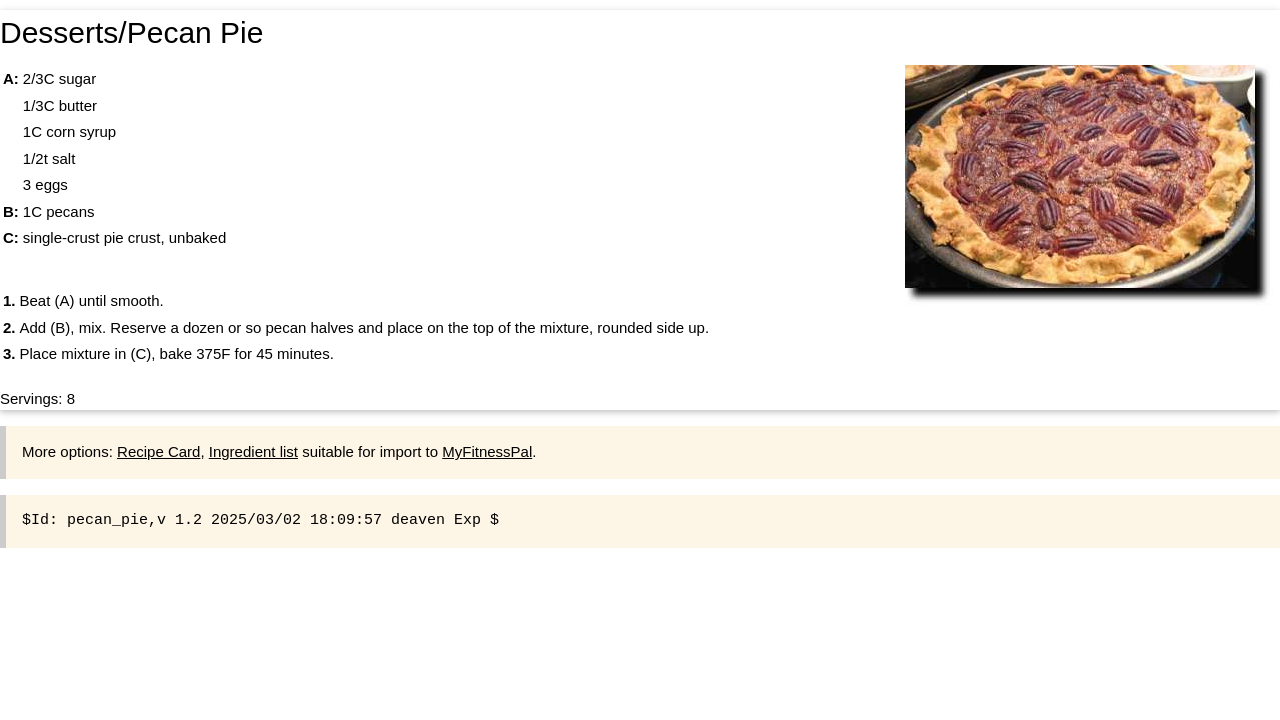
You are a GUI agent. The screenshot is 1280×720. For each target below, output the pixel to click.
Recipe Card (158, 451)
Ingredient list (253, 451)
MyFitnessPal (487, 451)
